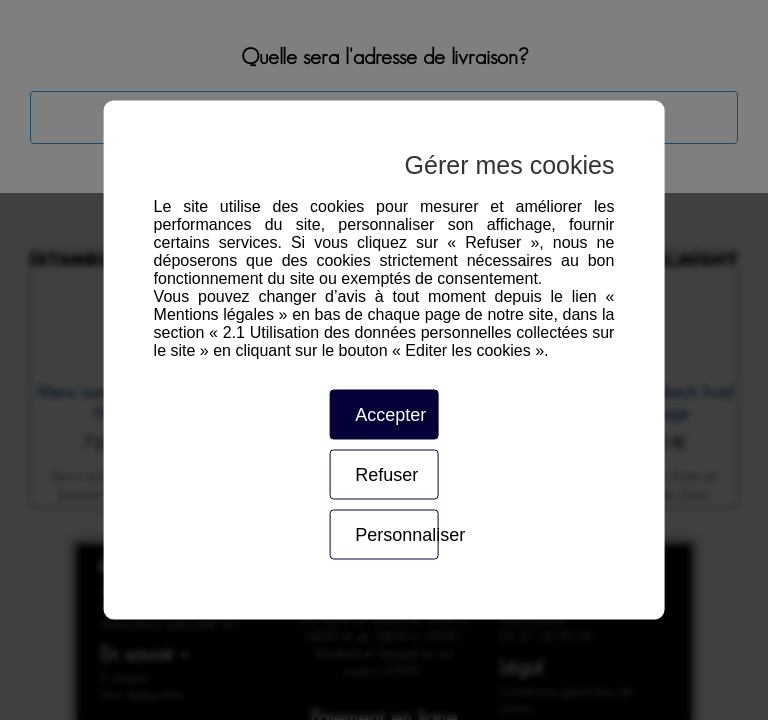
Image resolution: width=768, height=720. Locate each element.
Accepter (390, 415)
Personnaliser (396, 535)
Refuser (386, 475)
